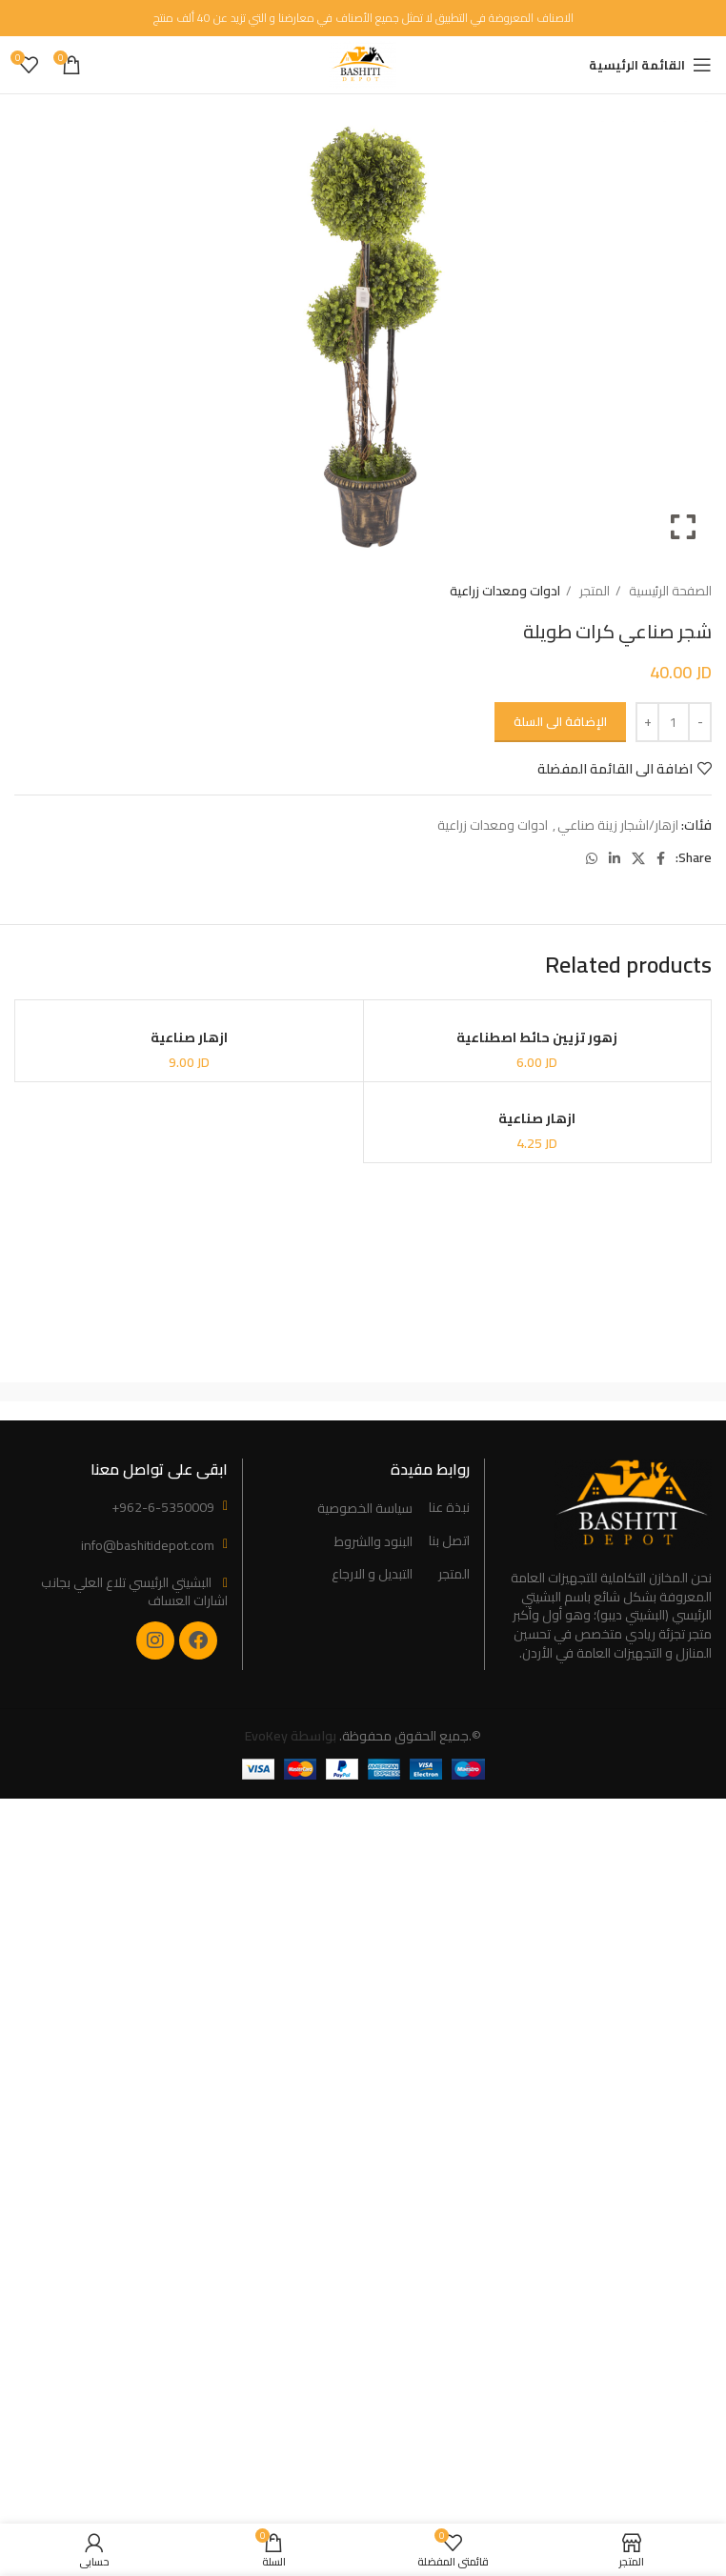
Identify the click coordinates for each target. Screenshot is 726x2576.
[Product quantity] (673, 722)
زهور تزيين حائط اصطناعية (536, 1037)
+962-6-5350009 (162, 1507)
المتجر (593, 591)
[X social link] (638, 858)
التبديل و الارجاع (372, 1574)
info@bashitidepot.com (147, 1545)
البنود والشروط (373, 1542)
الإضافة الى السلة (560, 721)
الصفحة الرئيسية (669, 591)
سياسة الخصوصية (365, 1509)
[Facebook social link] (661, 858)
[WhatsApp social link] (591, 858)
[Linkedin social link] (614, 858)
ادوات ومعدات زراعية (505, 591)
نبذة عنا (449, 1508)
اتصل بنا (449, 1541)
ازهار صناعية (189, 1037)
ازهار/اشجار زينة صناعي (617, 825)
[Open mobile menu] (650, 65)
